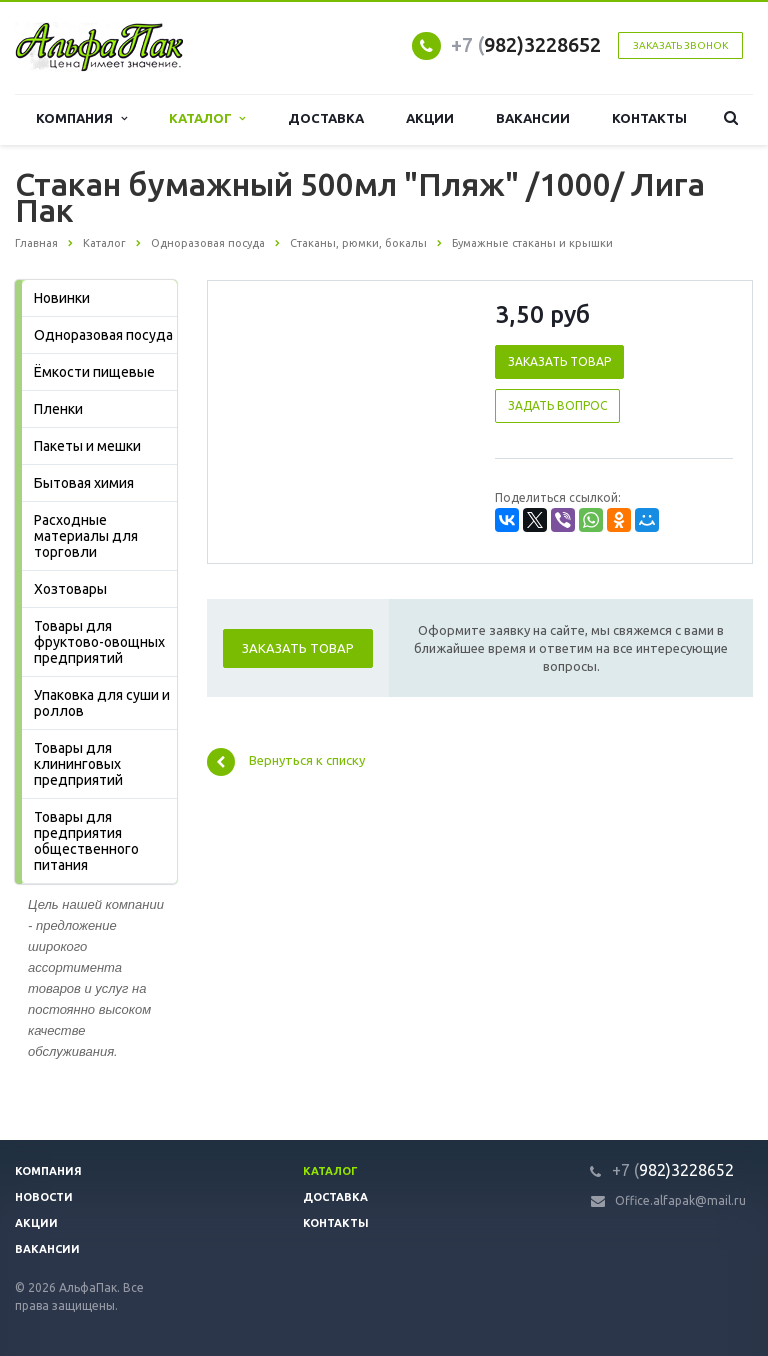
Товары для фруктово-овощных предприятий (99, 642)
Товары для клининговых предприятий (78, 764)
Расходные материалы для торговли (86, 536)
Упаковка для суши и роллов (102, 703)
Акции (430, 118)
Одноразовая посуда (103, 335)
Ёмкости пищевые (94, 372)
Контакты (649, 118)
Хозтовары (70, 589)
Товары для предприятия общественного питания (86, 841)
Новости (44, 1197)
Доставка (326, 118)
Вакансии (533, 118)
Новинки (62, 298)
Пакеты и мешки (87, 446)
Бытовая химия (84, 483)
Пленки (58, 409)
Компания (81, 118)
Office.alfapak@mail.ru (680, 1200)
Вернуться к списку (286, 762)
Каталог (207, 118)
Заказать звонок (680, 45)
